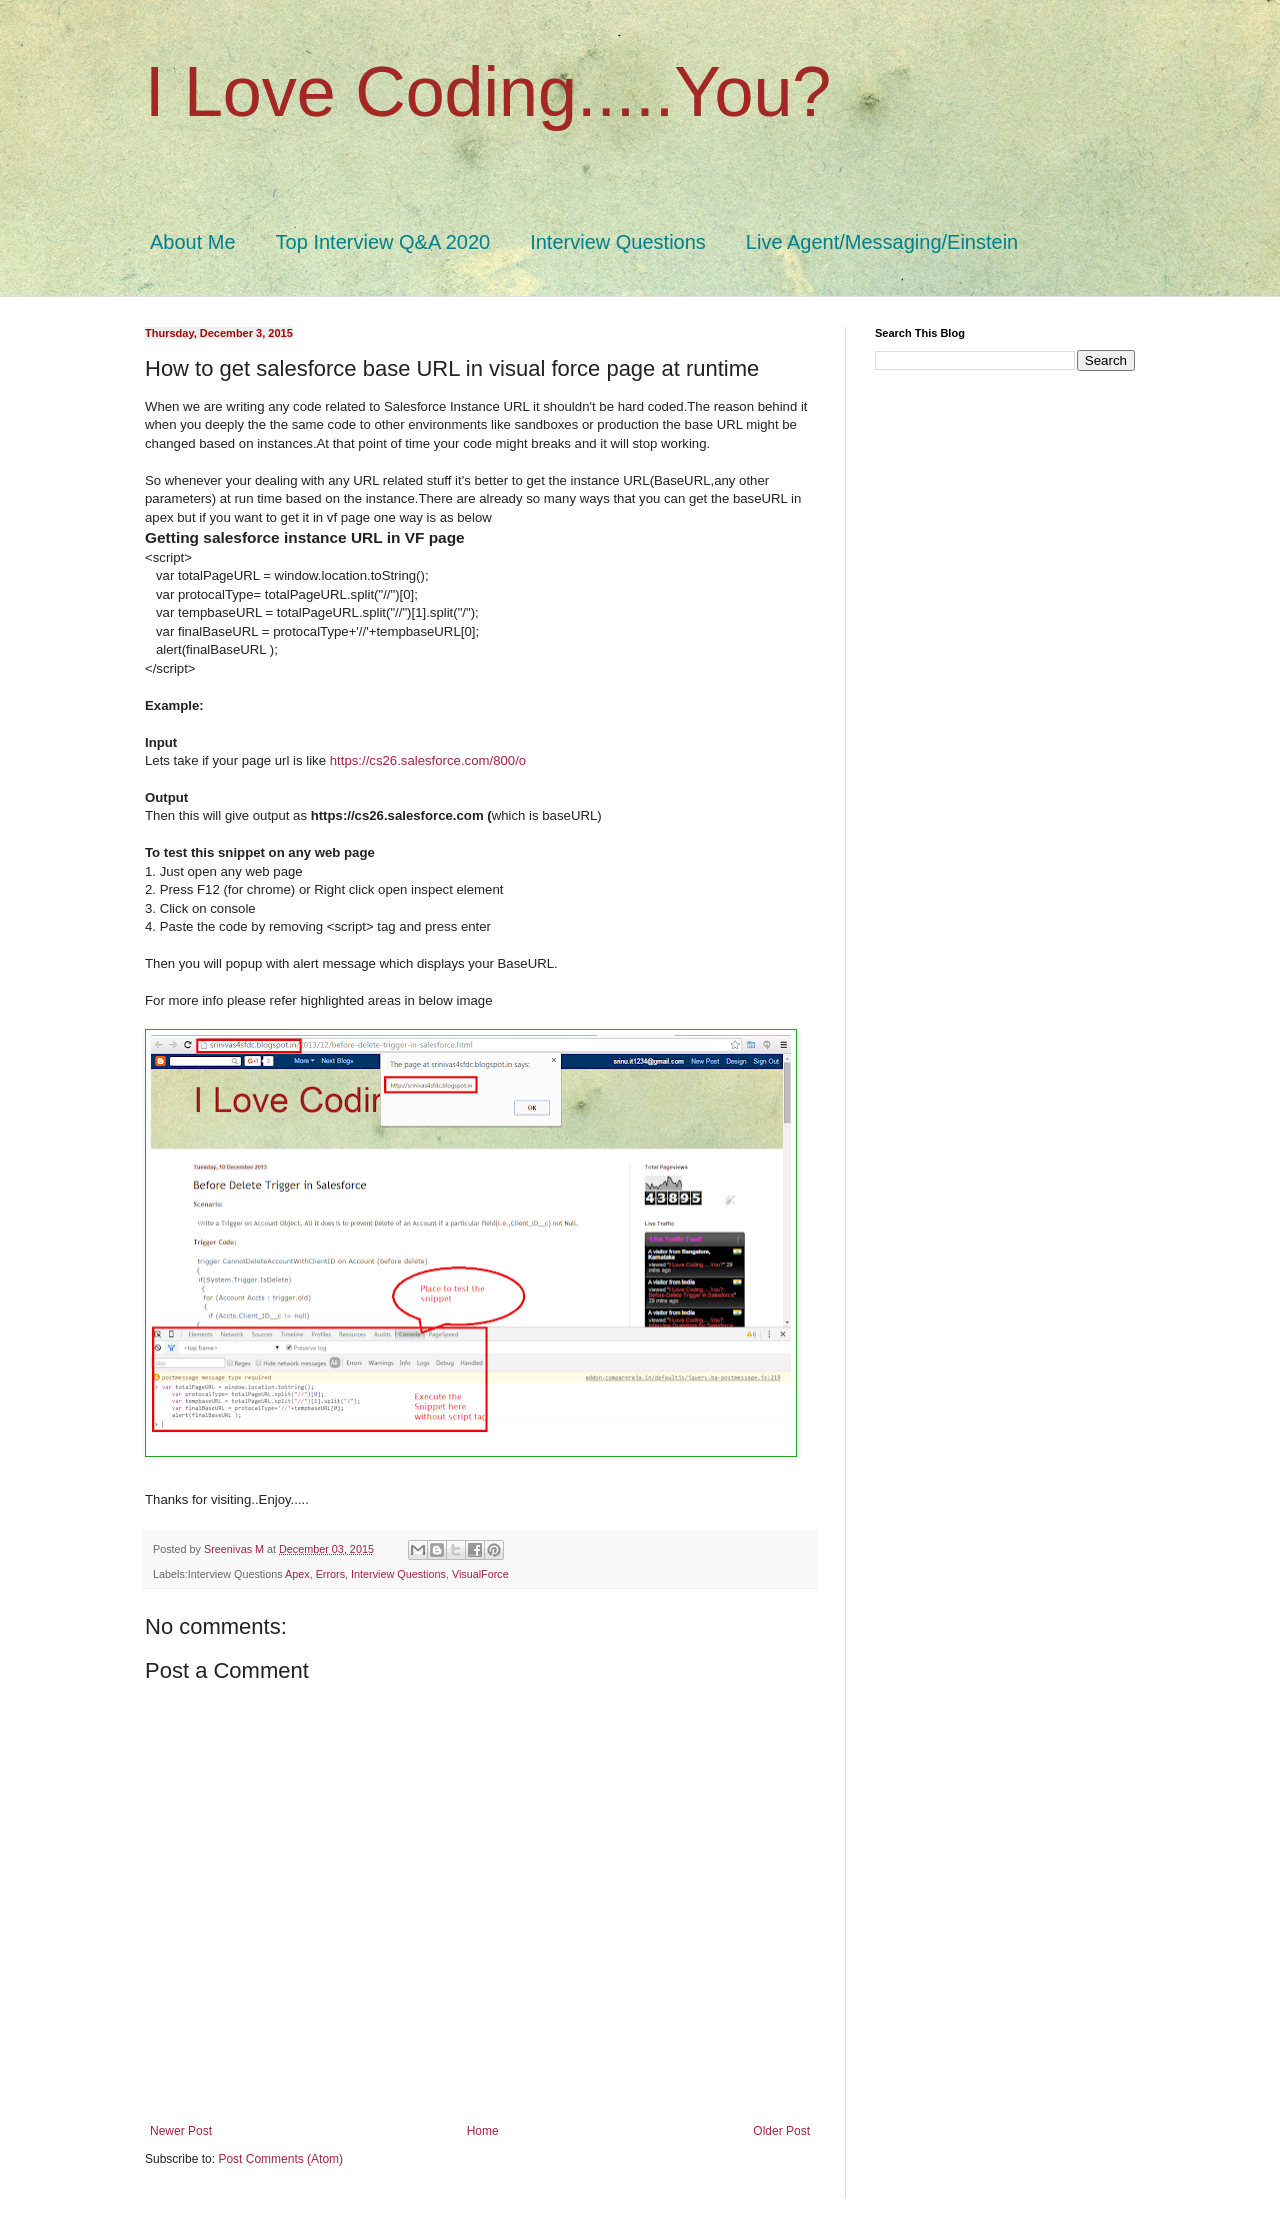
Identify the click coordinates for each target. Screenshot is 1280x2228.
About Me (193, 242)
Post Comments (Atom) (280, 2159)
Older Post (781, 2131)
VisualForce (480, 1574)
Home (483, 2131)
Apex (297, 1574)
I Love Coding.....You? (488, 92)
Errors (330, 1574)
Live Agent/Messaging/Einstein (882, 242)
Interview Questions (618, 242)
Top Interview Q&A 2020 (383, 242)
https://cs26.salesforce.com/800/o (428, 760)
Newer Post (181, 2131)
